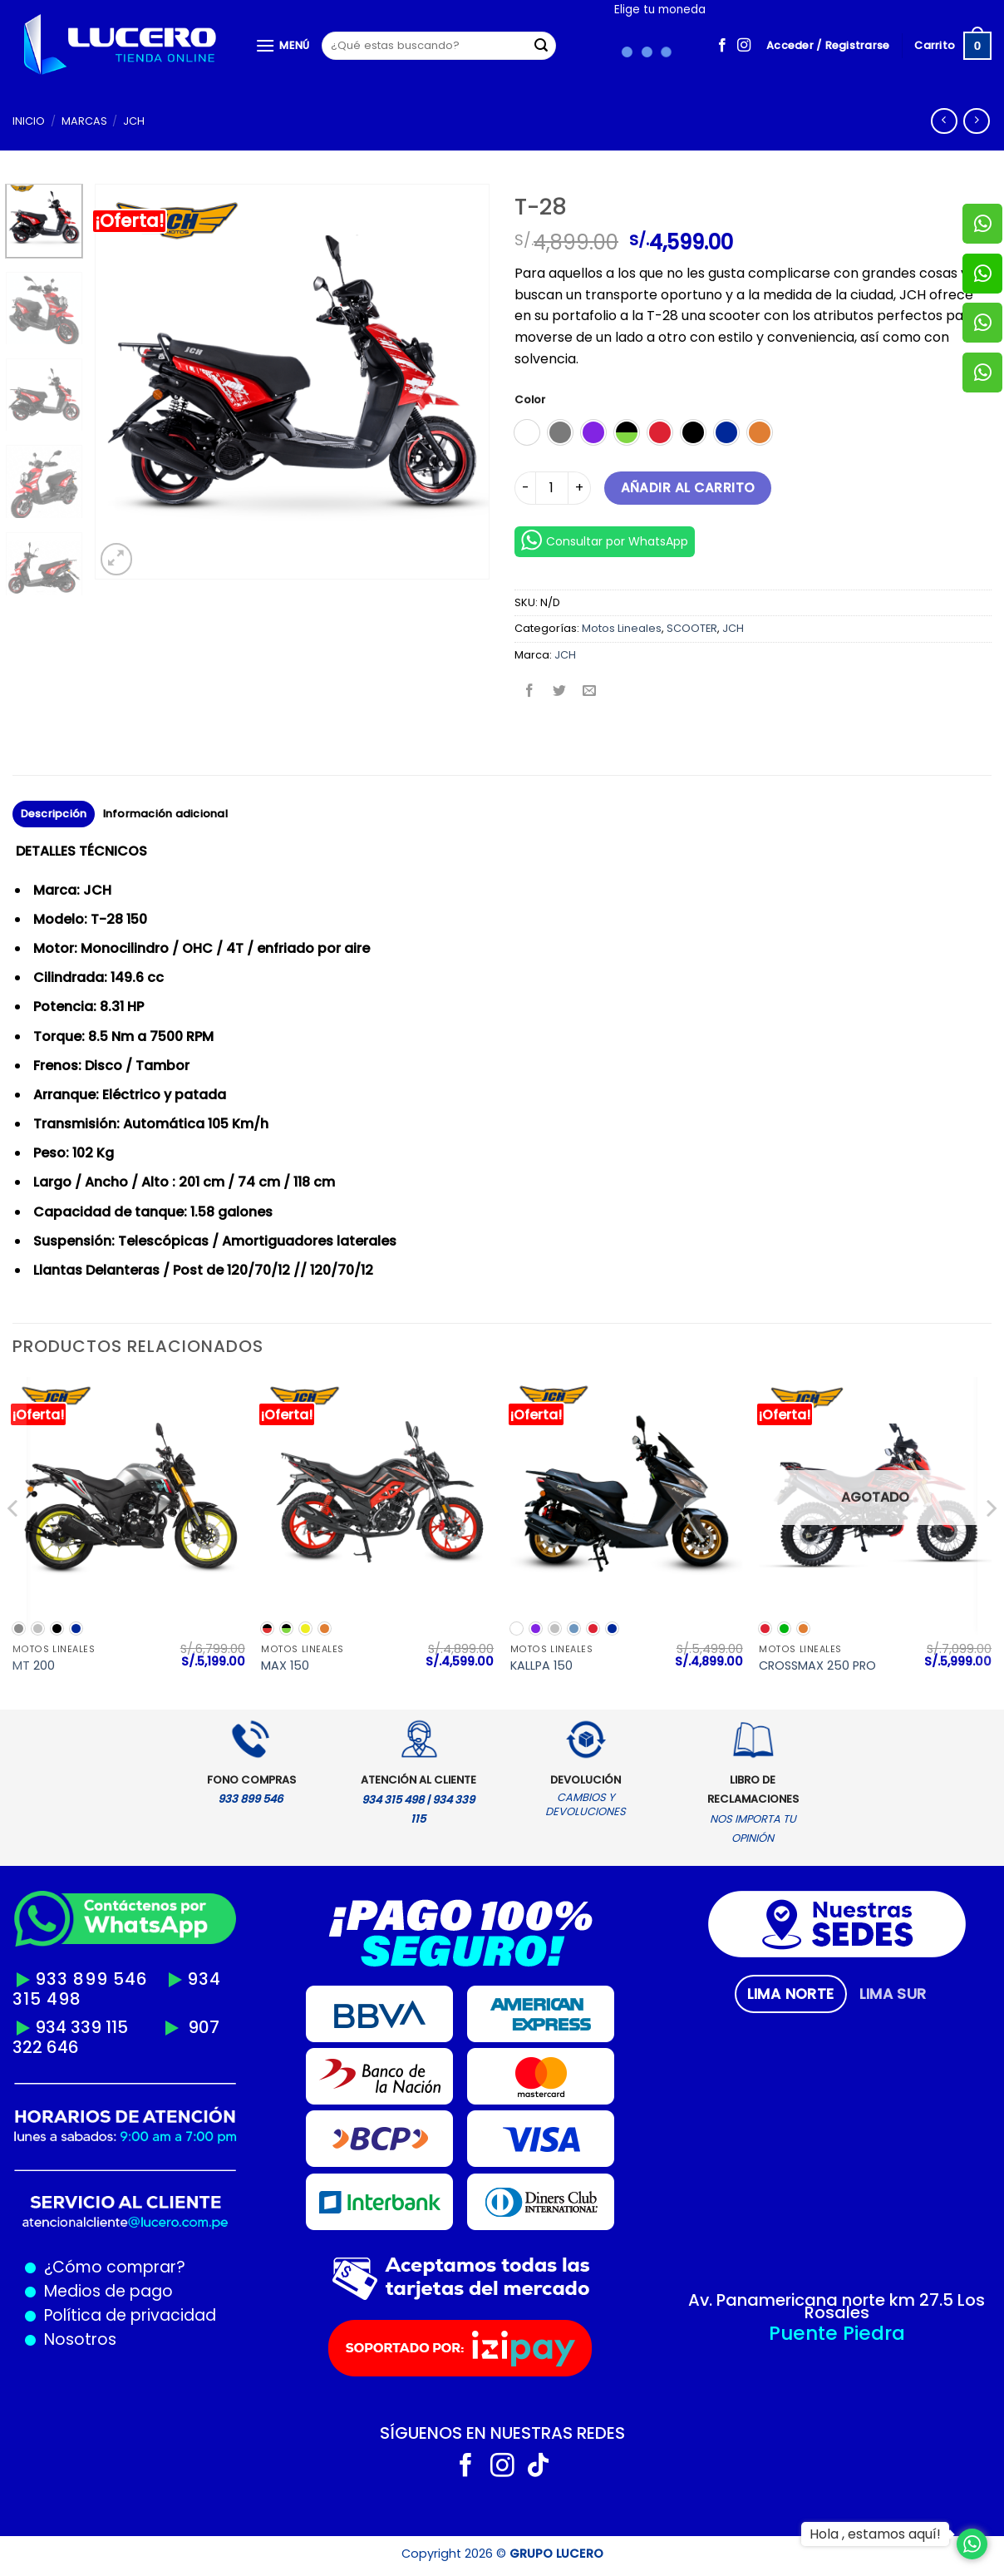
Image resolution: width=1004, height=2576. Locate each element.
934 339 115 (81, 2027)
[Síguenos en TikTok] (538, 2467)
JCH (134, 121)
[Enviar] (541, 46)
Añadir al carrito (688, 487)
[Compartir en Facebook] (530, 692)
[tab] (791, 1994)
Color (529, 400)
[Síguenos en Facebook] (722, 45)
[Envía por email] (589, 692)
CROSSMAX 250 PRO (817, 1666)
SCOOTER (692, 628)
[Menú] (282, 45)
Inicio (28, 121)
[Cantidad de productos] (551, 488)
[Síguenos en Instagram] (744, 45)
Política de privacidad (126, 2315)
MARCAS (84, 121)
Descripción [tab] (54, 814)
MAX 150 (285, 1666)
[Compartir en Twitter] (559, 692)
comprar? (143, 2267)
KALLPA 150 (541, 1666)
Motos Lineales (622, 628)
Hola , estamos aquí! (875, 2534)
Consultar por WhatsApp (604, 540)
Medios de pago (104, 2291)
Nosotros (80, 2339)
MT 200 (33, 1666)
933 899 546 (91, 1979)
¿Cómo (73, 2267)
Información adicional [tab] (165, 814)
